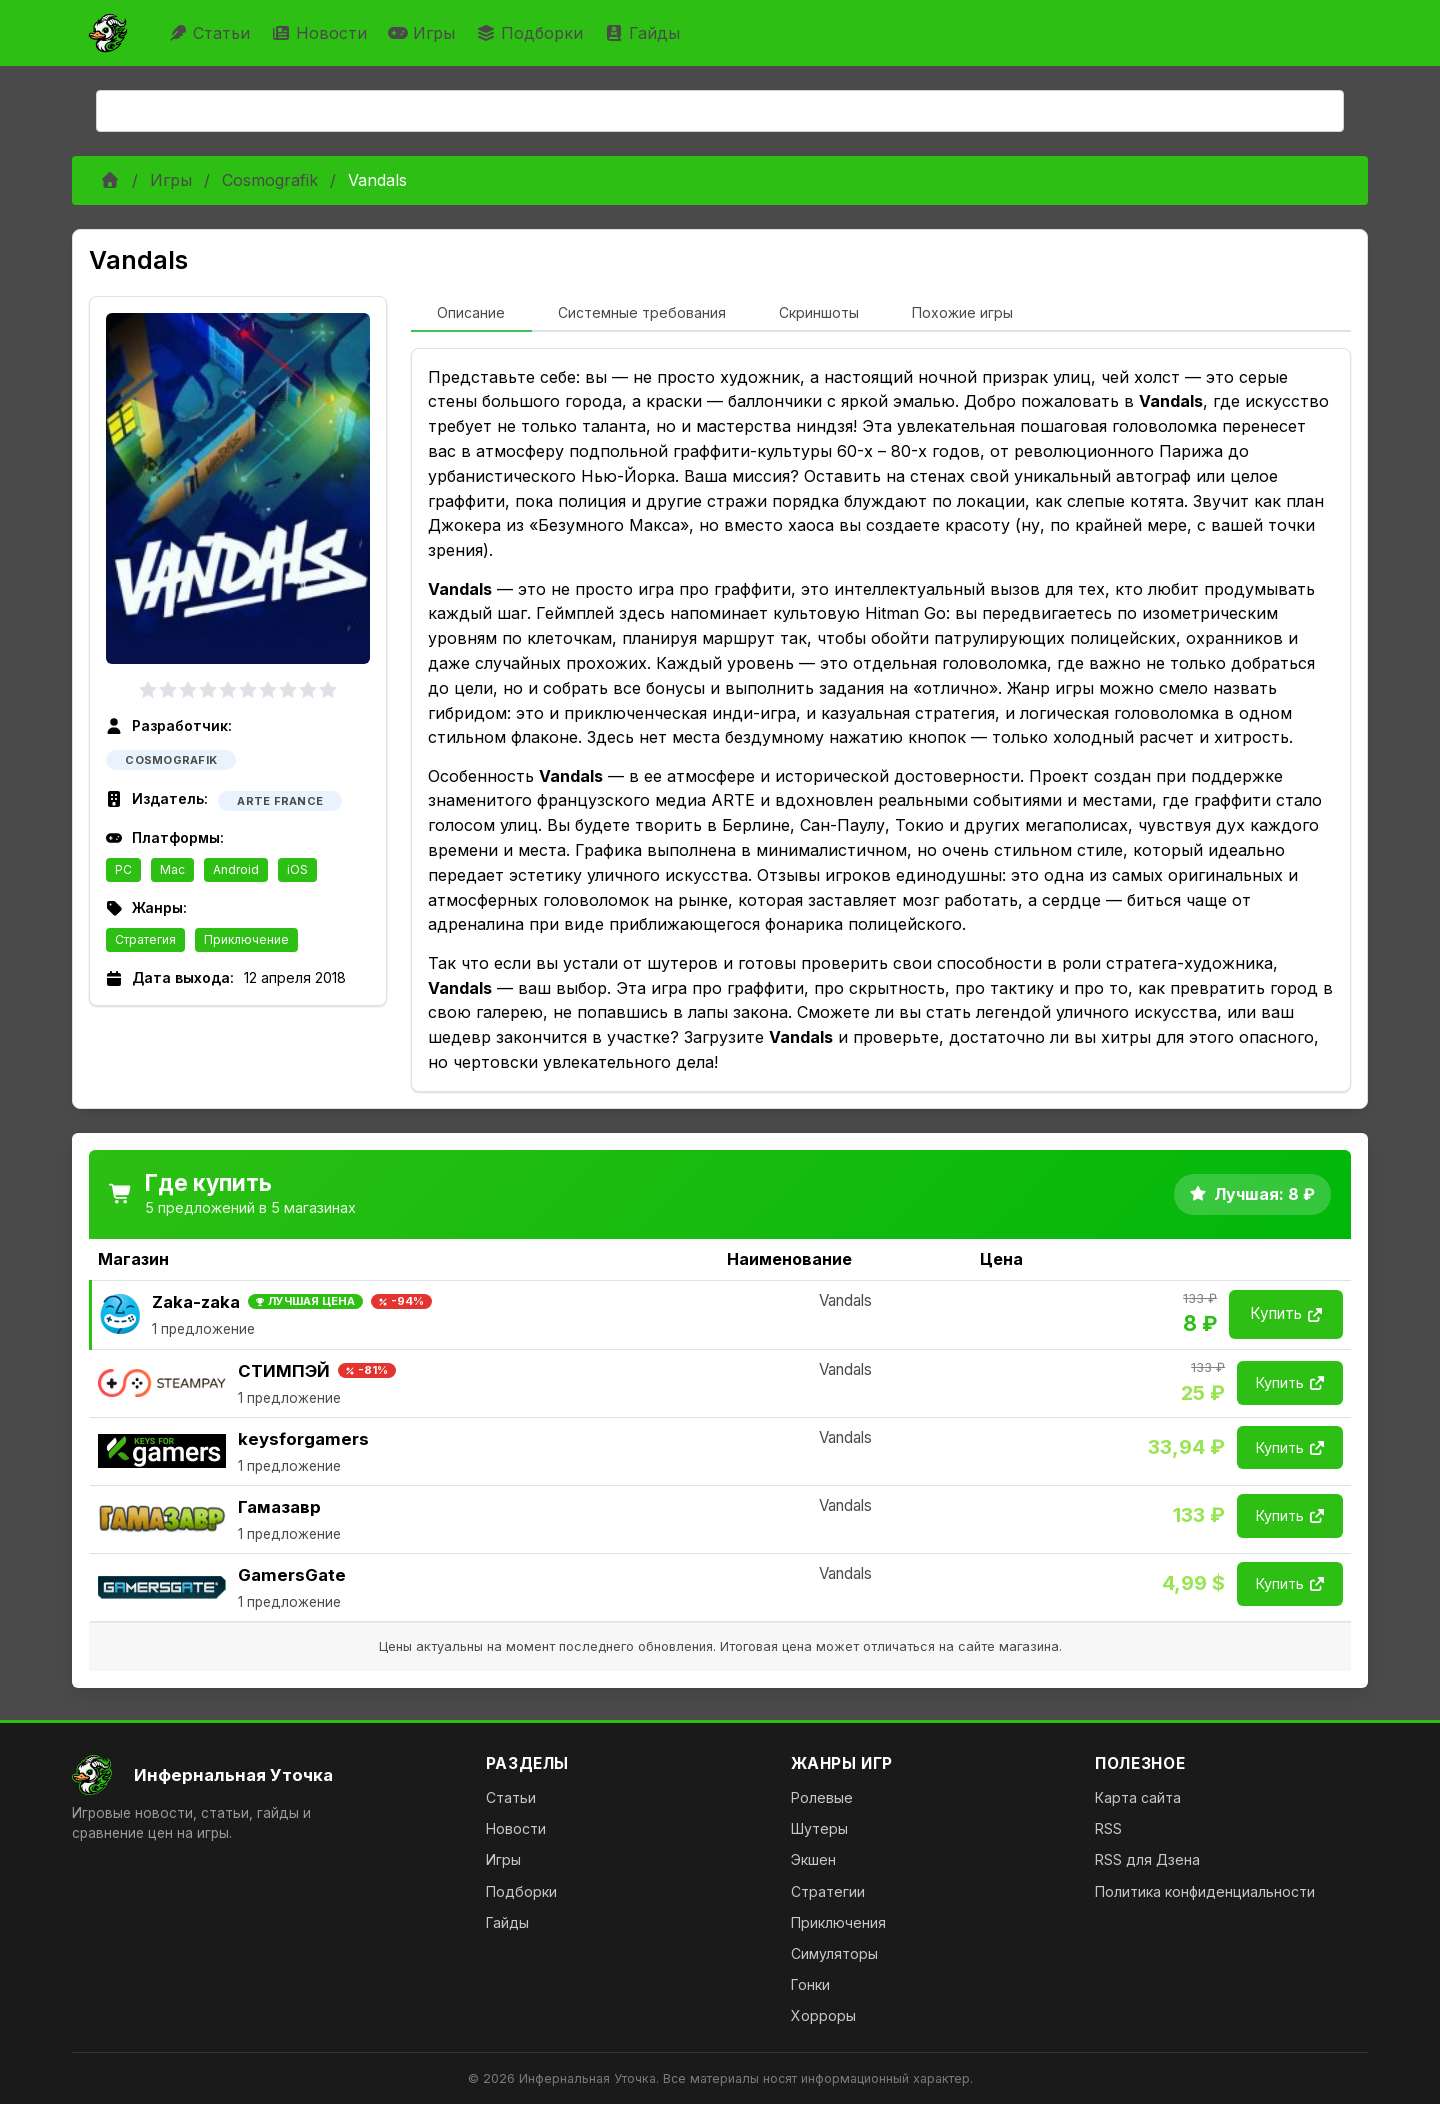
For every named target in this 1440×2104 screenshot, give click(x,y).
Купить (1286, 1313)
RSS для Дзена (1147, 1859)
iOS (297, 869)
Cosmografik (270, 180)
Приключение (246, 939)
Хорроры (823, 2015)
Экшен (813, 1859)
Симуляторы (834, 1953)
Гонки (810, 1984)
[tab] (471, 314)
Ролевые (822, 1797)
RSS (1108, 1828)
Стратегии (828, 1891)
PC (123, 869)
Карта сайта (1138, 1797)
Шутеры (819, 1828)
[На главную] (263, 1775)
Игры (424, 33)
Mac (172, 869)
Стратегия (145, 939)
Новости (321, 33)
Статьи (211, 33)
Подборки (532, 33)
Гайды (644, 33)
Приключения (838, 1922)
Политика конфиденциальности (1205, 1891)
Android (236, 869)
